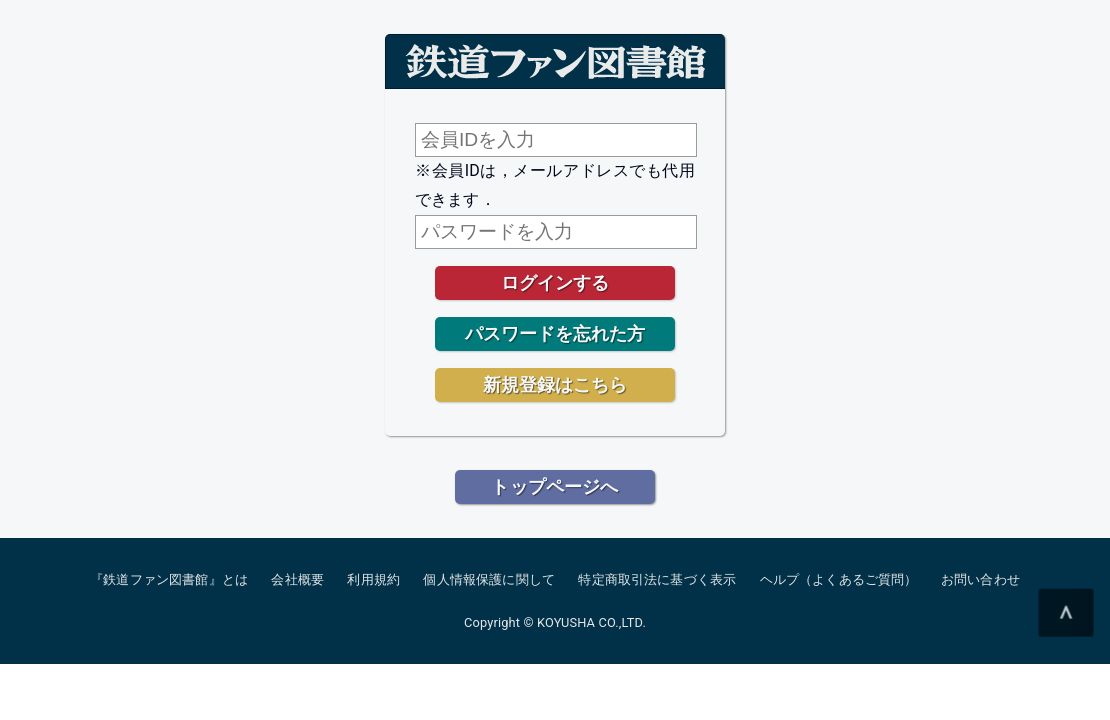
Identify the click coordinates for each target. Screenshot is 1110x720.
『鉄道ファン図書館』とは (169, 579)
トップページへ (554, 486)
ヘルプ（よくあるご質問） (839, 579)
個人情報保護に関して (489, 579)
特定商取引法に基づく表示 (657, 579)
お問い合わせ (980, 579)
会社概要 (297, 579)
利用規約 (373, 579)
